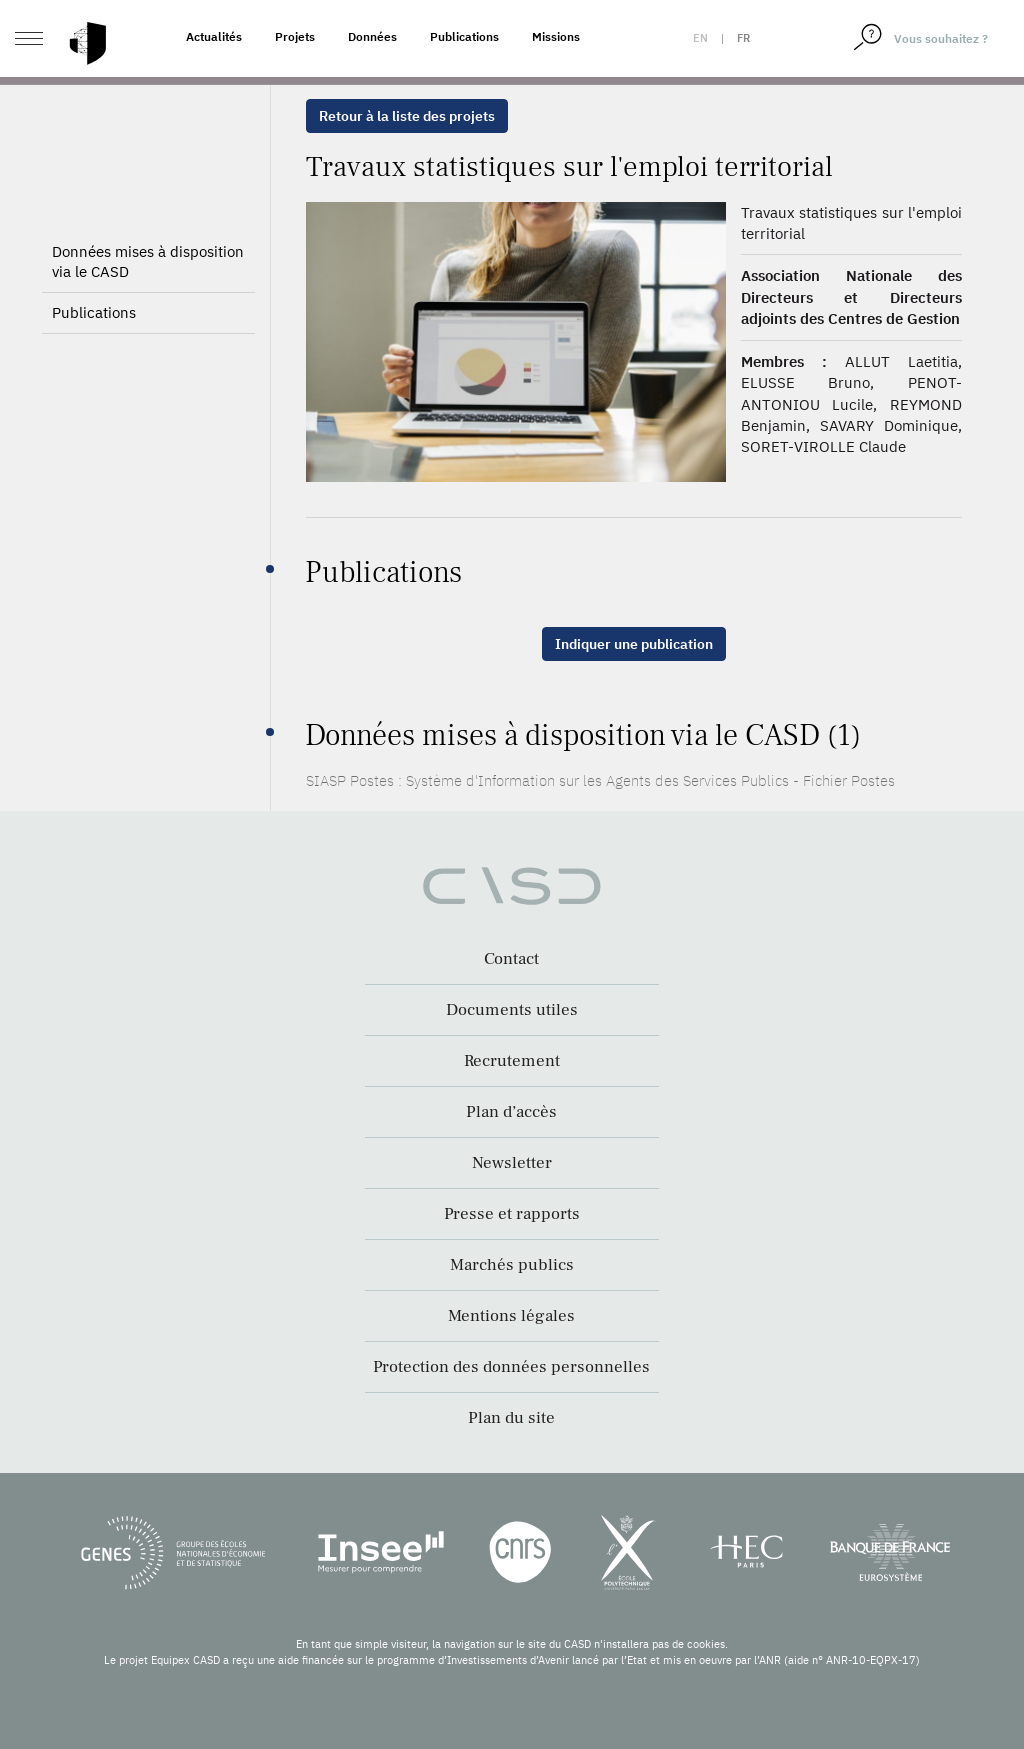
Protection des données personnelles (511, 1367)
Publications (464, 36)
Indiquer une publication (634, 644)
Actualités (214, 36)
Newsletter (512, 1163)
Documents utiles (512, 1010)
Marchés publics (512, 1265)
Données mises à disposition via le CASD (148, 261)
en (700, 38)
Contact (511, 959)
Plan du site (511, 1418)
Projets (295, 36)
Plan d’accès (511, 1112)
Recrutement (512, 1061)
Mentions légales (511, 1316)
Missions (556, 36)
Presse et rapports (512, 1214)
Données (372, 36)
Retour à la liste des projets (407, 116)
